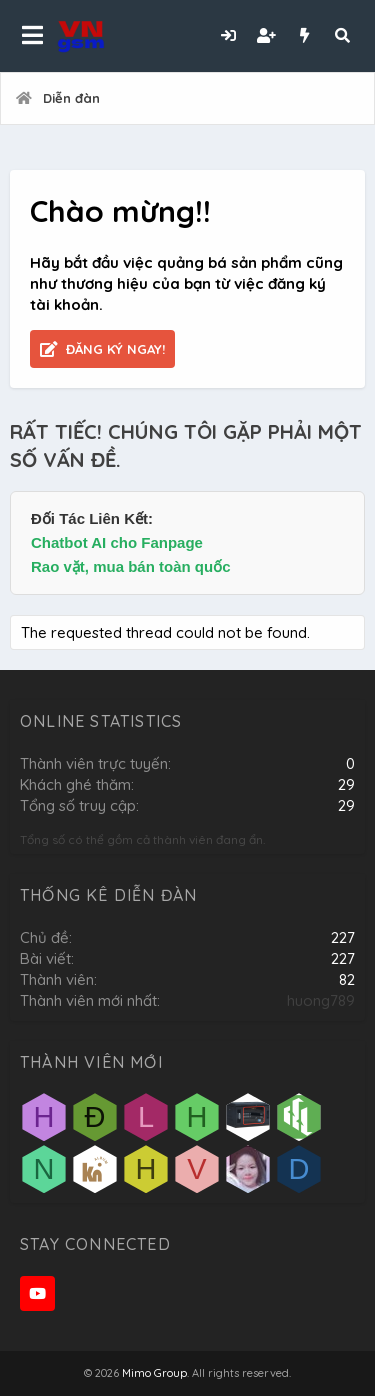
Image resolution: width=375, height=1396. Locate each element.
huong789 (321, 1000)
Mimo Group (154, 1373)
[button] (32, 36)
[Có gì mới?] (304, 35)
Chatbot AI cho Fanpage (117, 542)
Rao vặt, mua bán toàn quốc (131, 566)
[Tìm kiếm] (342, 35)
